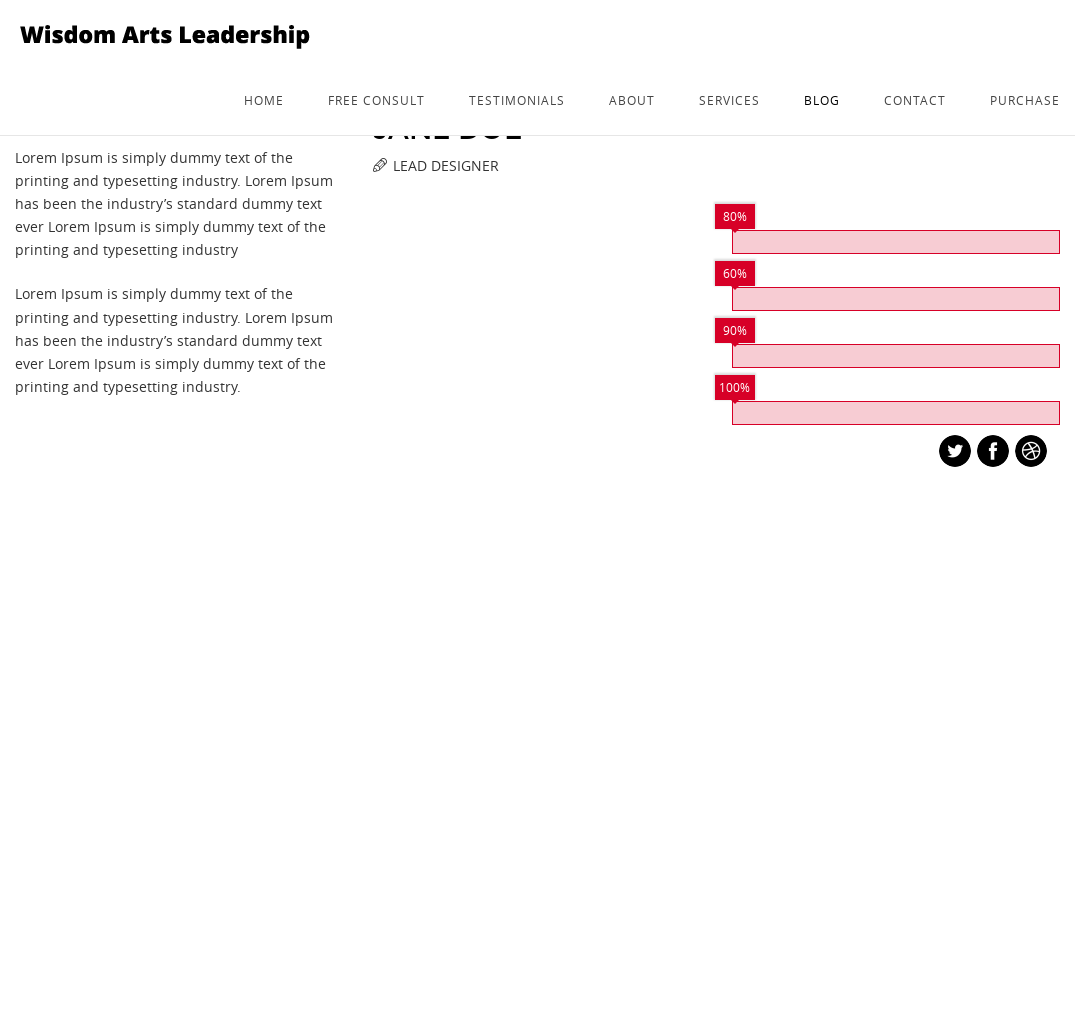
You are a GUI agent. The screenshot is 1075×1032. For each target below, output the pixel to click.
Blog (822, 100)
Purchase (1025, 100)
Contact (915, 100)
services (729, 100)
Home (264, 100)
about (632, 100)
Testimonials (517, 100)
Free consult (376, 100)
